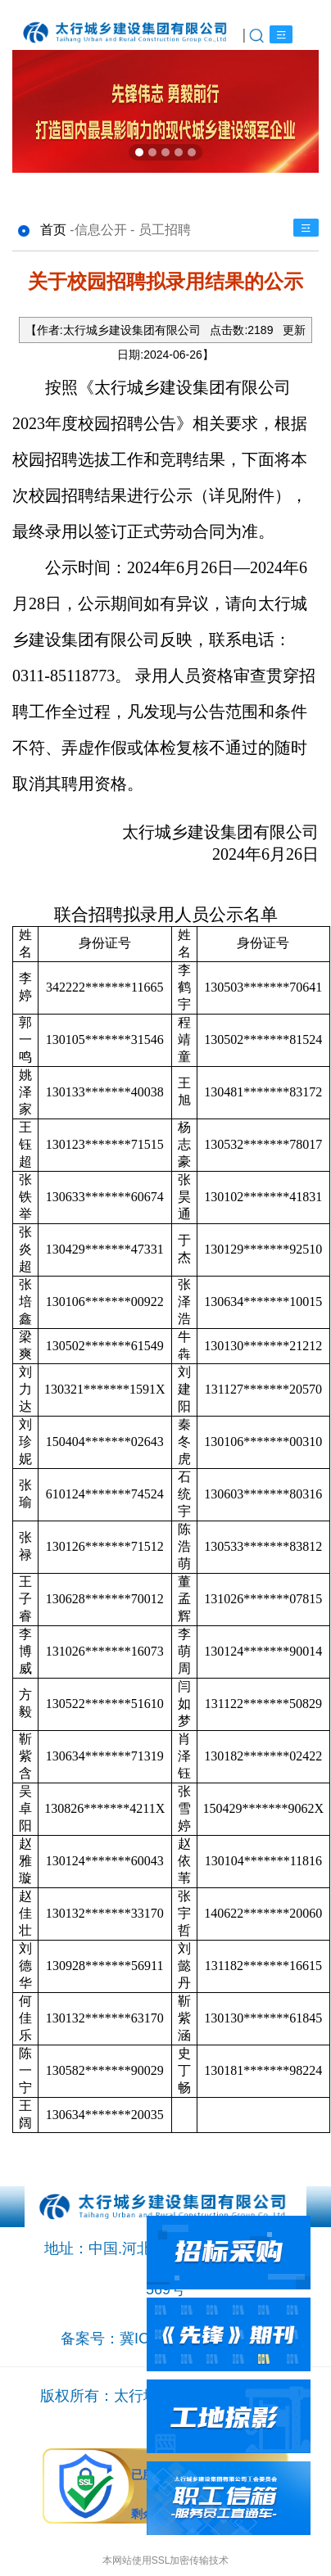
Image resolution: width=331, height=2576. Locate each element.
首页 (53, 230)
